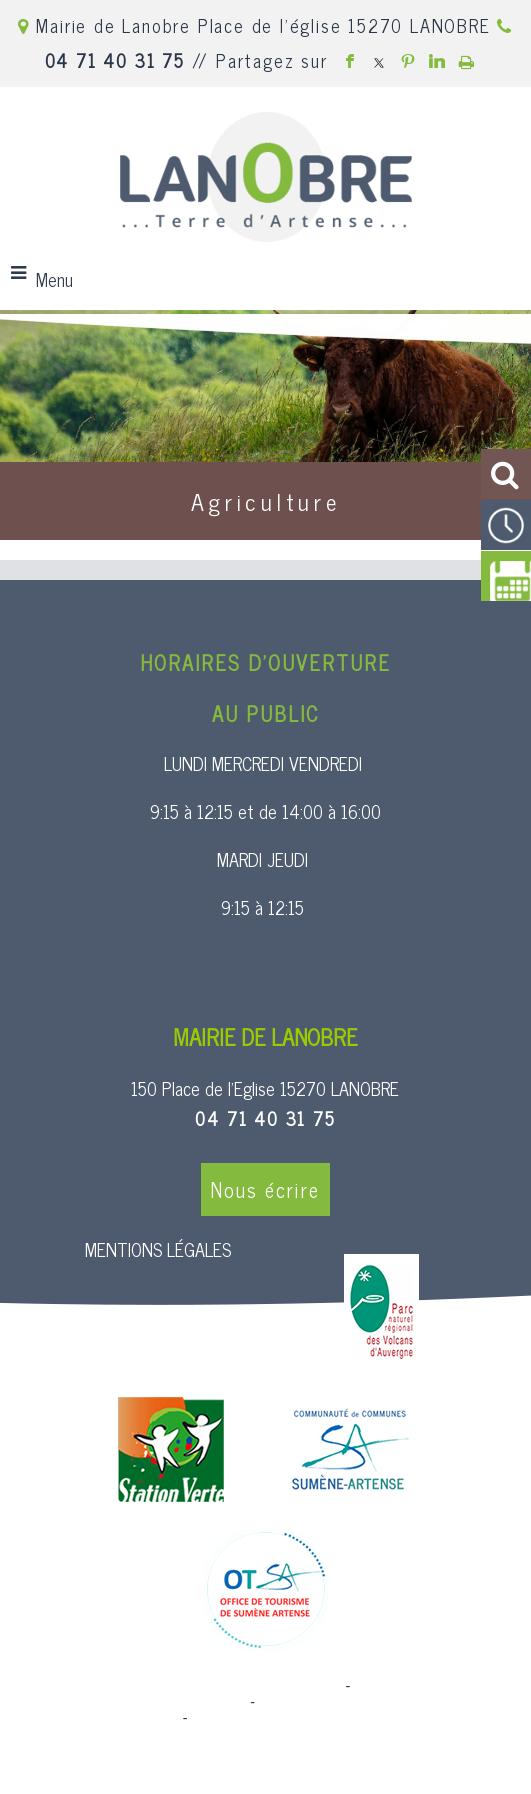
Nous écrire (265, 1189)
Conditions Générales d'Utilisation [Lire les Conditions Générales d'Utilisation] (300, 1718)
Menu (54, 279)
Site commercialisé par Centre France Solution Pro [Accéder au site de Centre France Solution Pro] (180, 1686)
